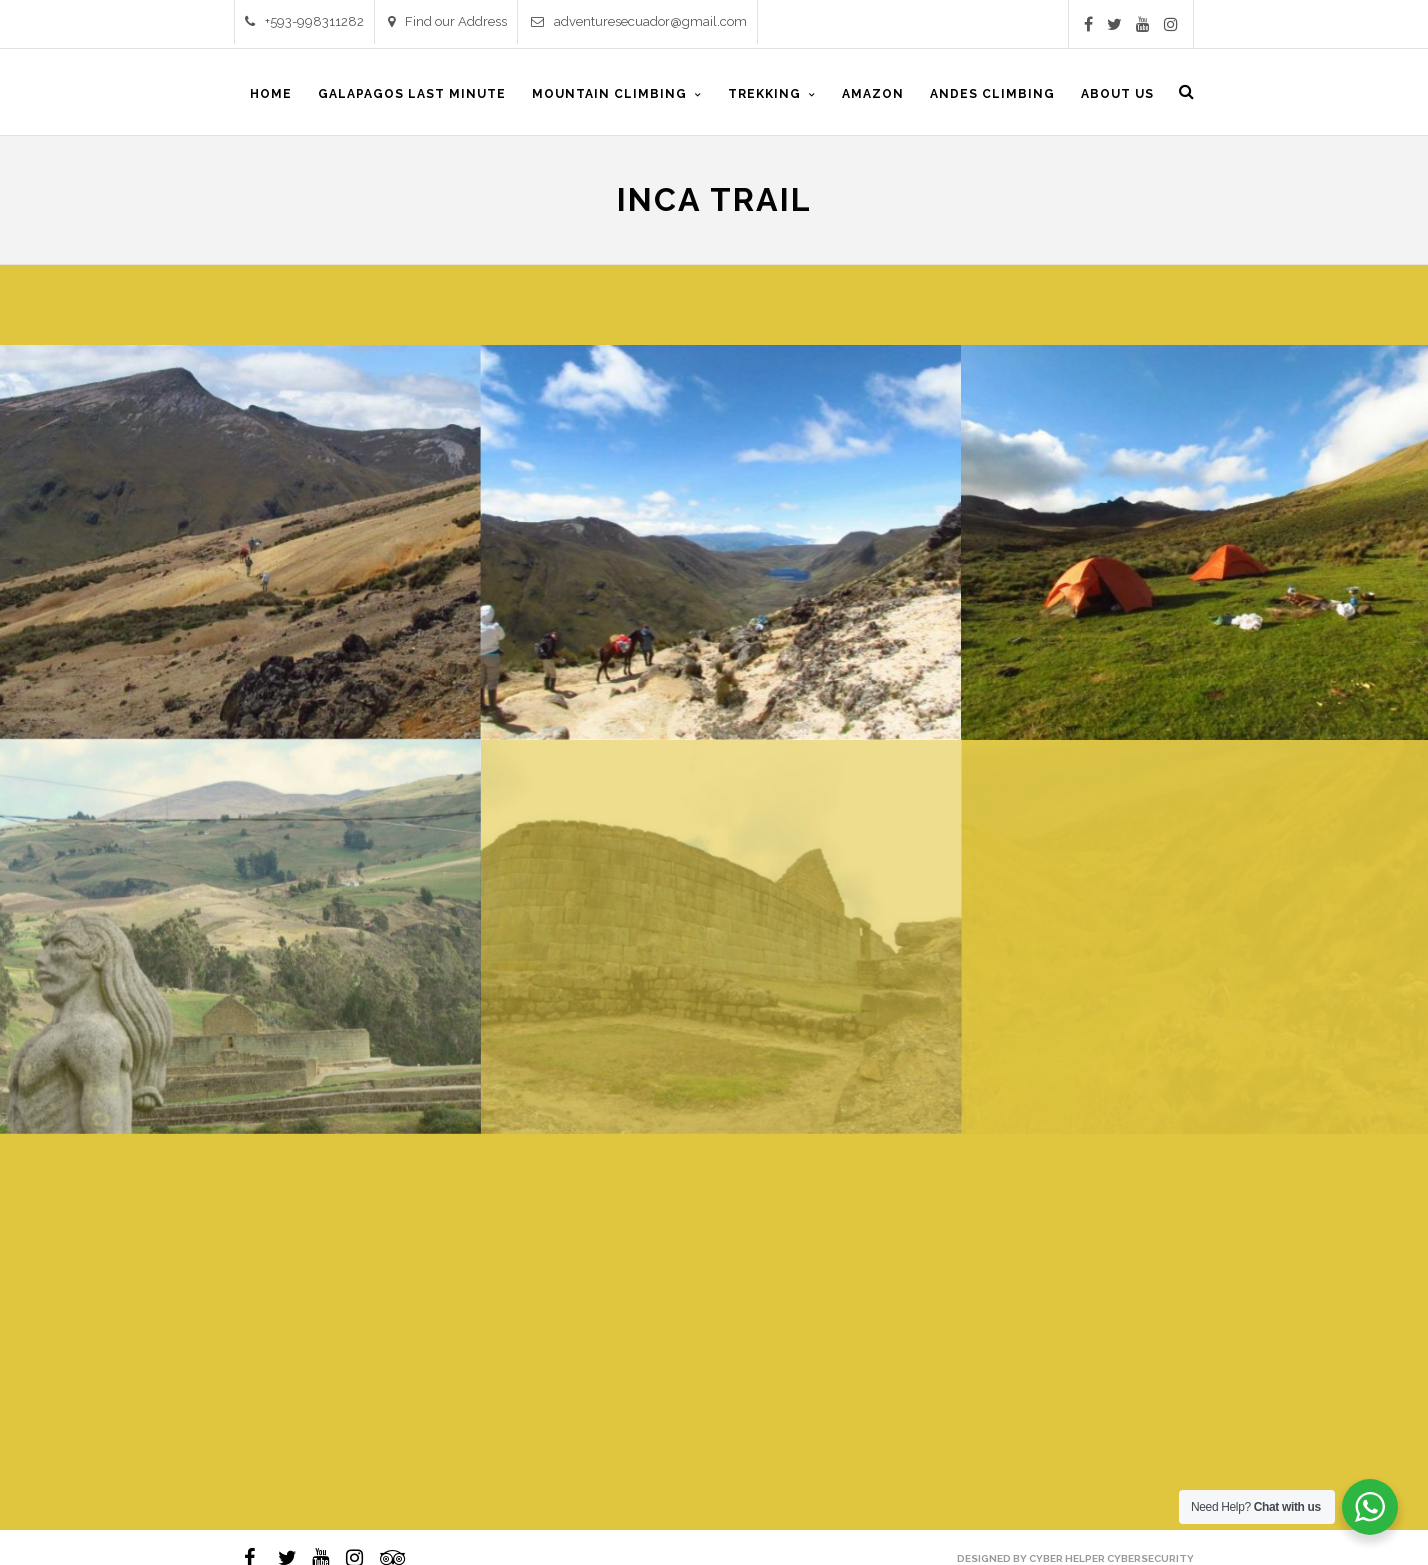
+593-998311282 (304, 21)
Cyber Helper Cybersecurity (1111, 1558)
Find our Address (447, 21)
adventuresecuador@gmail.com (639, 21)
